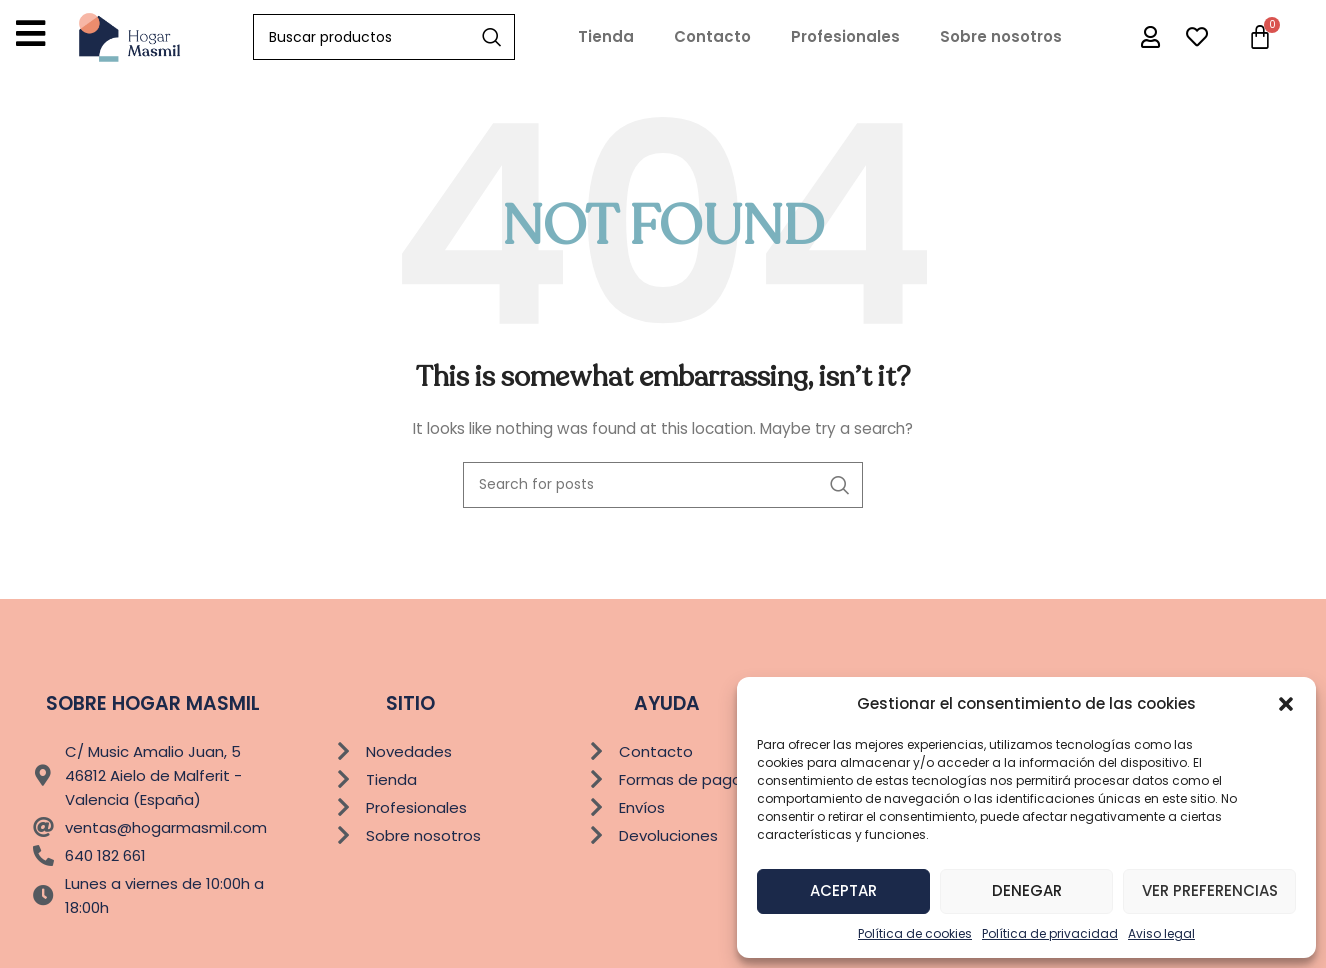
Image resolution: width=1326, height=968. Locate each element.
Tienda (606, 36)
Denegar (1027, 890)
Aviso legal (1161, 933)
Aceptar (843, 890)
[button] (1286, 704)
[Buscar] (384, 37)
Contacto (712, 36)
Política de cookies (915, 933)
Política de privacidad (1050, 933)
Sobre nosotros (1001, 36)
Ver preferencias (1210, 890)
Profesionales (845, 36)
